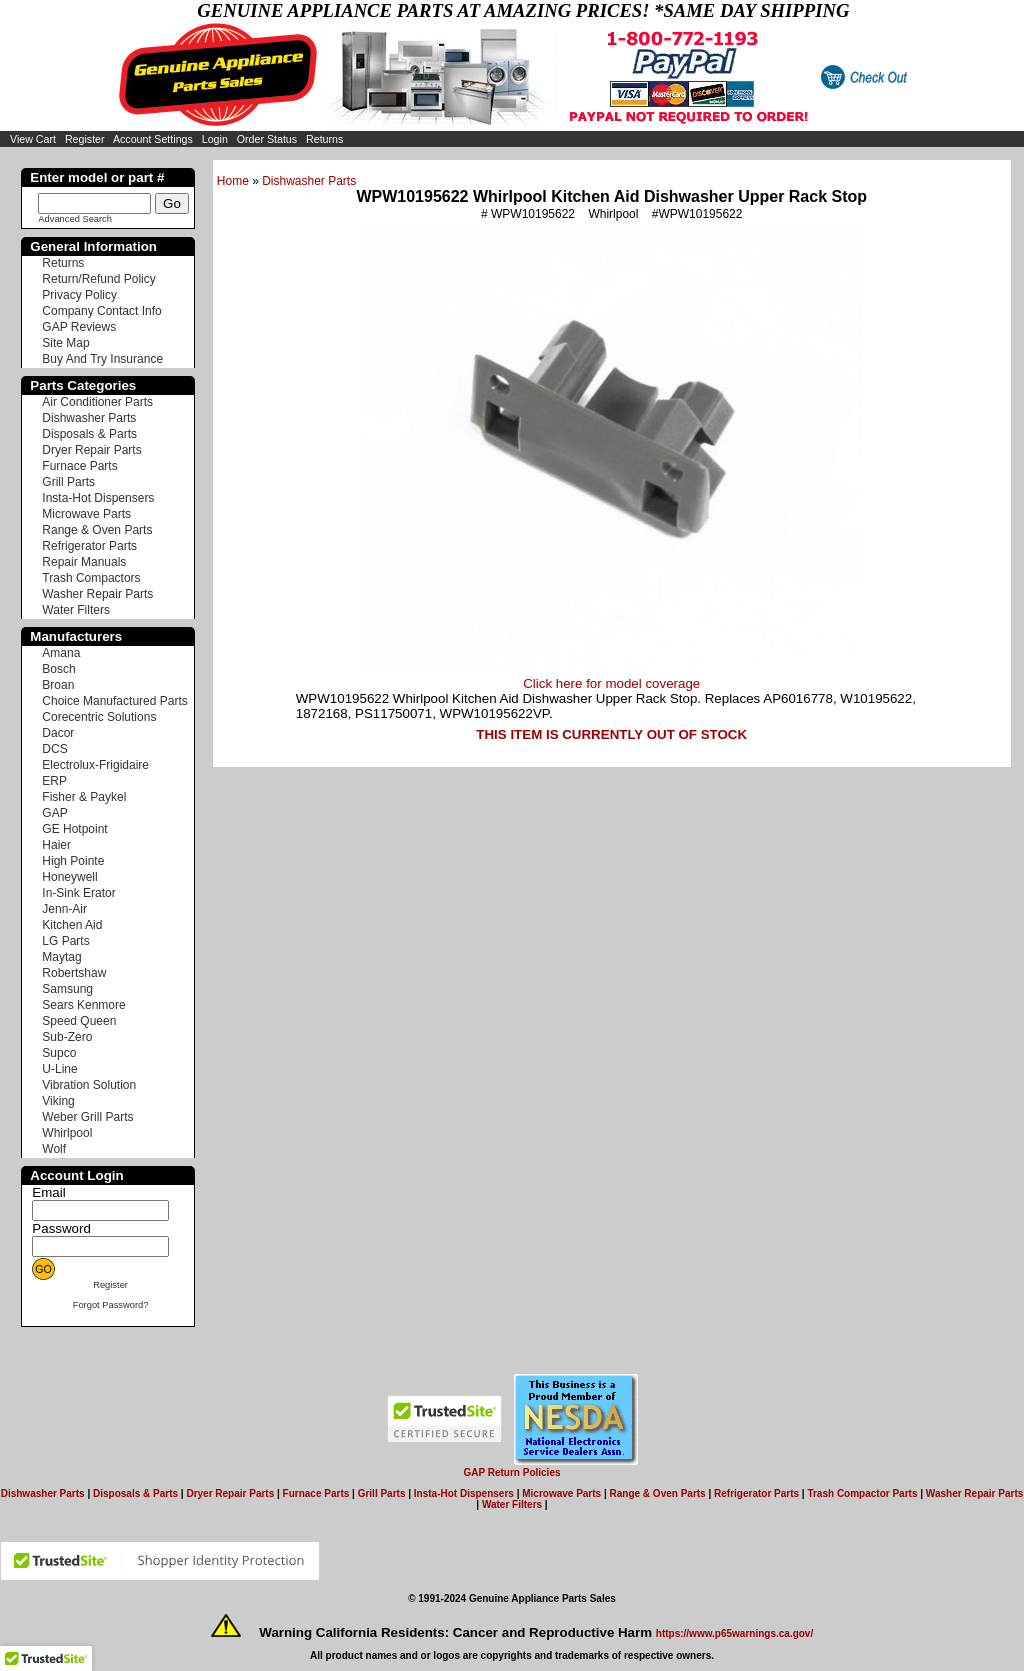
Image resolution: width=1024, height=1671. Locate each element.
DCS (54, 749)
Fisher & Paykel (84, 797)
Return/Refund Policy (98, 279)
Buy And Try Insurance (102, 359)
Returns (324, 139)
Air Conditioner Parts (97, 402)
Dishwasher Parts (309, 181)
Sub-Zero (67, 1037)
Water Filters (76, 610)
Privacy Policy (79, 295)
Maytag (61, 957)
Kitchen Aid (72, 925)
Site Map (65, 343)
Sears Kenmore (83, 1005)
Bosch (58, 669)
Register (85, 139)
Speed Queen (79, 1021)
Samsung (67, 989)
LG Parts (65, 941)
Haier (56, 845)
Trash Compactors (91, 578)
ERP (54, 781)
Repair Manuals (84, 562)
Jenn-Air (64, 909)
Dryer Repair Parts (91, 450)
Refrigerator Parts (89, 546)
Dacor (58, 733)
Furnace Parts (79, 466)
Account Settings (153, 139)
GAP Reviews (79, 327)
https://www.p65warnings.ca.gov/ (734, 1633)
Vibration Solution (89, 1085)
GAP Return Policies (511, 1472)
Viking (58, 1101)
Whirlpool (67, 1133)
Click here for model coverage (611, 683)
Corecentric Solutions (99, 717)
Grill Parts (68, 482)
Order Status (267, 139)
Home (233, 181)
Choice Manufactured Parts (114, 701)
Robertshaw (74, 973)
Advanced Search (75, 219)
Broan (58, 685)
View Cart (33, 139)
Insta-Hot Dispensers (98, 498)
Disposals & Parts (89, 434)
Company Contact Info (101, 311)
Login (215, 139)
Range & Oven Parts (97, 530)
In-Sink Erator (78, 893)
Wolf (54, 1149)
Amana (61, 653)
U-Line (59, 1069)
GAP (54, 813)
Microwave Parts (86, 514)
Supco (59, 1053)
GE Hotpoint (74, 829)
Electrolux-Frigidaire (95, 765)
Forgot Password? (111, 1305)
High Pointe (73, 861)
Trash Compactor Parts (862, 1493)
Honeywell (69, 877)
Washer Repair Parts (97, 594)
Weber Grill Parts (87, 1117)
